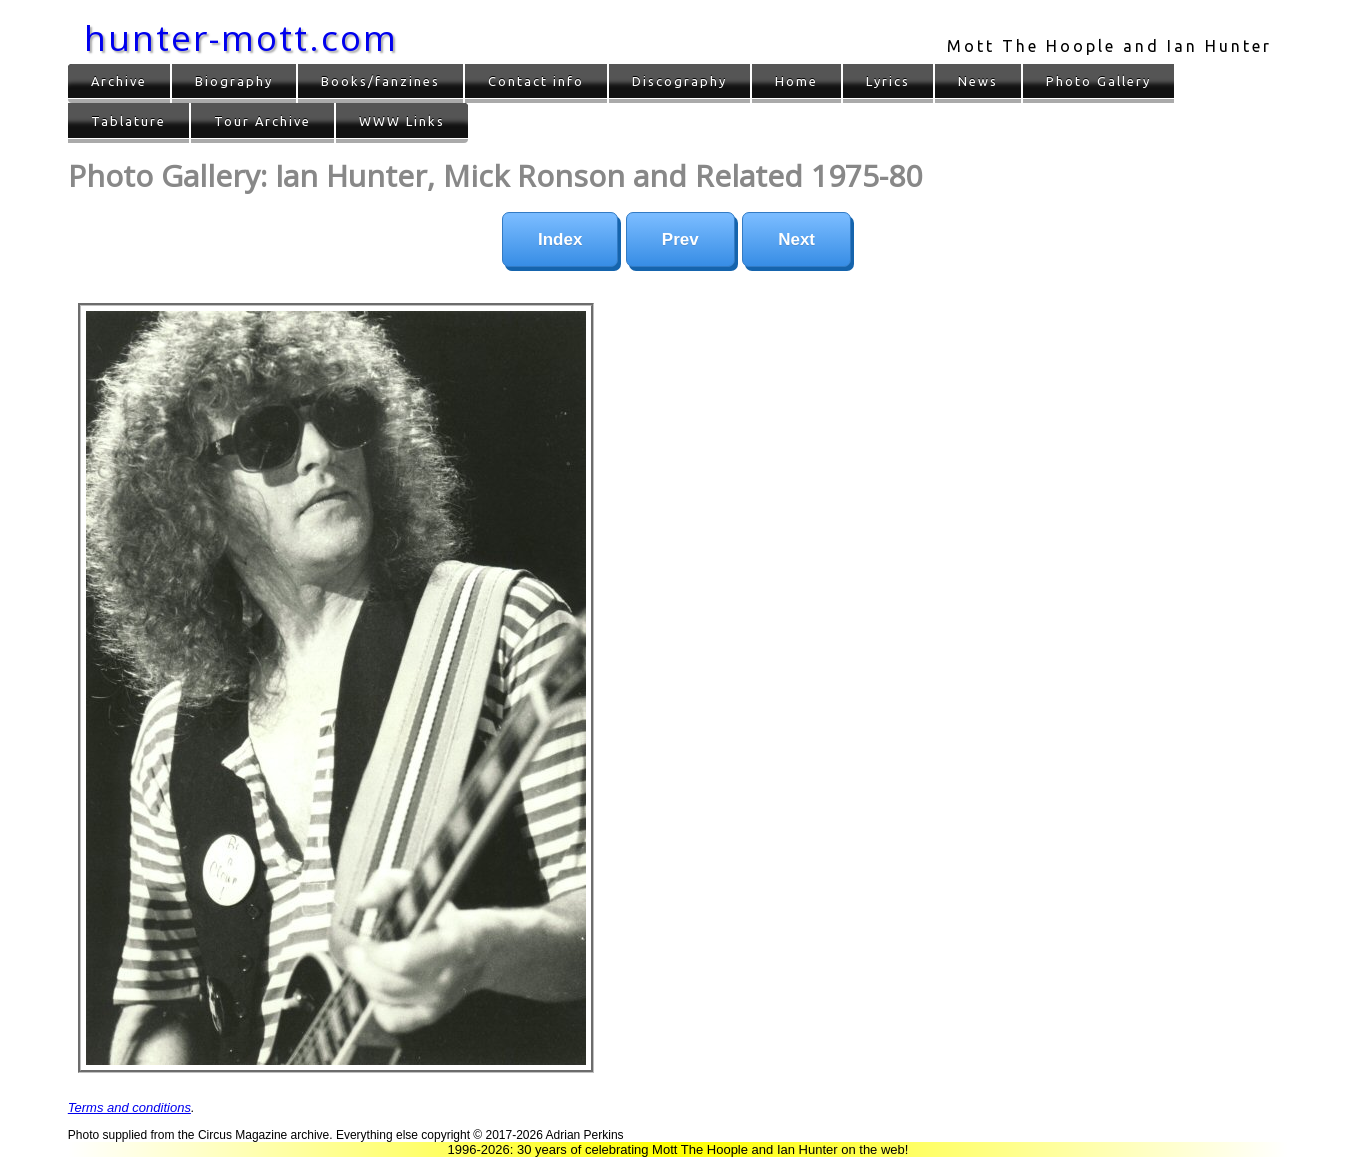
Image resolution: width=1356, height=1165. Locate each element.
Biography (234, 81)
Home (796, 81)
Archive (119, 81)
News (978, 81)
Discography (679, 81)
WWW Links (402, 121)
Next (796, 239)
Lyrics (888, 81)
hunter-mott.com (241, 37)
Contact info (536, 81)
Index (560, 239)
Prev (680, 239)
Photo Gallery (1098, 81)
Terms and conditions (129, 1107)
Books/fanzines (380, 81)
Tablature (128, 121)
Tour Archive (262, 121)
